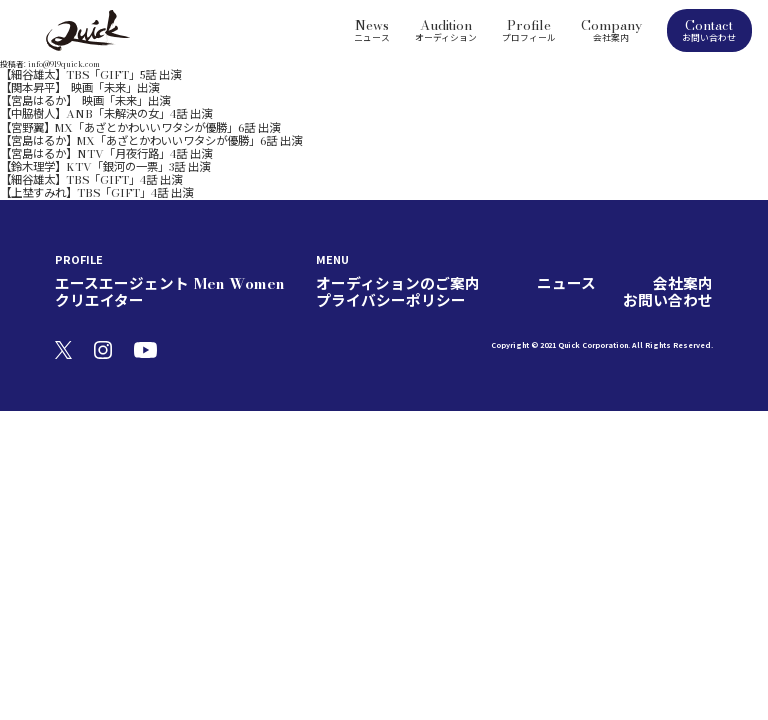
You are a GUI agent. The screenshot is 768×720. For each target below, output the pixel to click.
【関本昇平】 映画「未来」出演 (58, 82)
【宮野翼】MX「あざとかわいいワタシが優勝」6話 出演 (101, 108)
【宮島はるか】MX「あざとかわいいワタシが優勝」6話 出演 (109, 117)
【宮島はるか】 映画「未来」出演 (62, 91)
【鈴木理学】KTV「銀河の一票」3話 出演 (75, 135)
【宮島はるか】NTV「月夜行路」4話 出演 (76, 126)
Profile (529, 29)
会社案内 (509, 239)
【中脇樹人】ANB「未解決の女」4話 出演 (76, 100)
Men (162, 239)
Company (611, 29)
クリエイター (255, 239)
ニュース (457, 239)
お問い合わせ (683, 239)
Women (199, 239)
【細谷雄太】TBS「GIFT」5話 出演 (63, 73)
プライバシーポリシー (591, 239)
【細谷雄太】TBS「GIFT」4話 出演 (64, 144)
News (372, 29)
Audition (446, 29)
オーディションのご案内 (370, 239)
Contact (709, 30)
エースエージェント (100, 239)
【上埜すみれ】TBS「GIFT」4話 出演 (68, 153)
